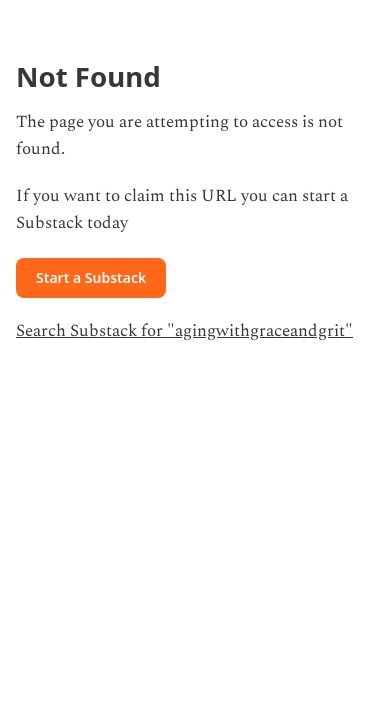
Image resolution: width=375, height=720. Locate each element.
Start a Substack (91, 277)
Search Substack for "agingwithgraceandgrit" (184, 331)
